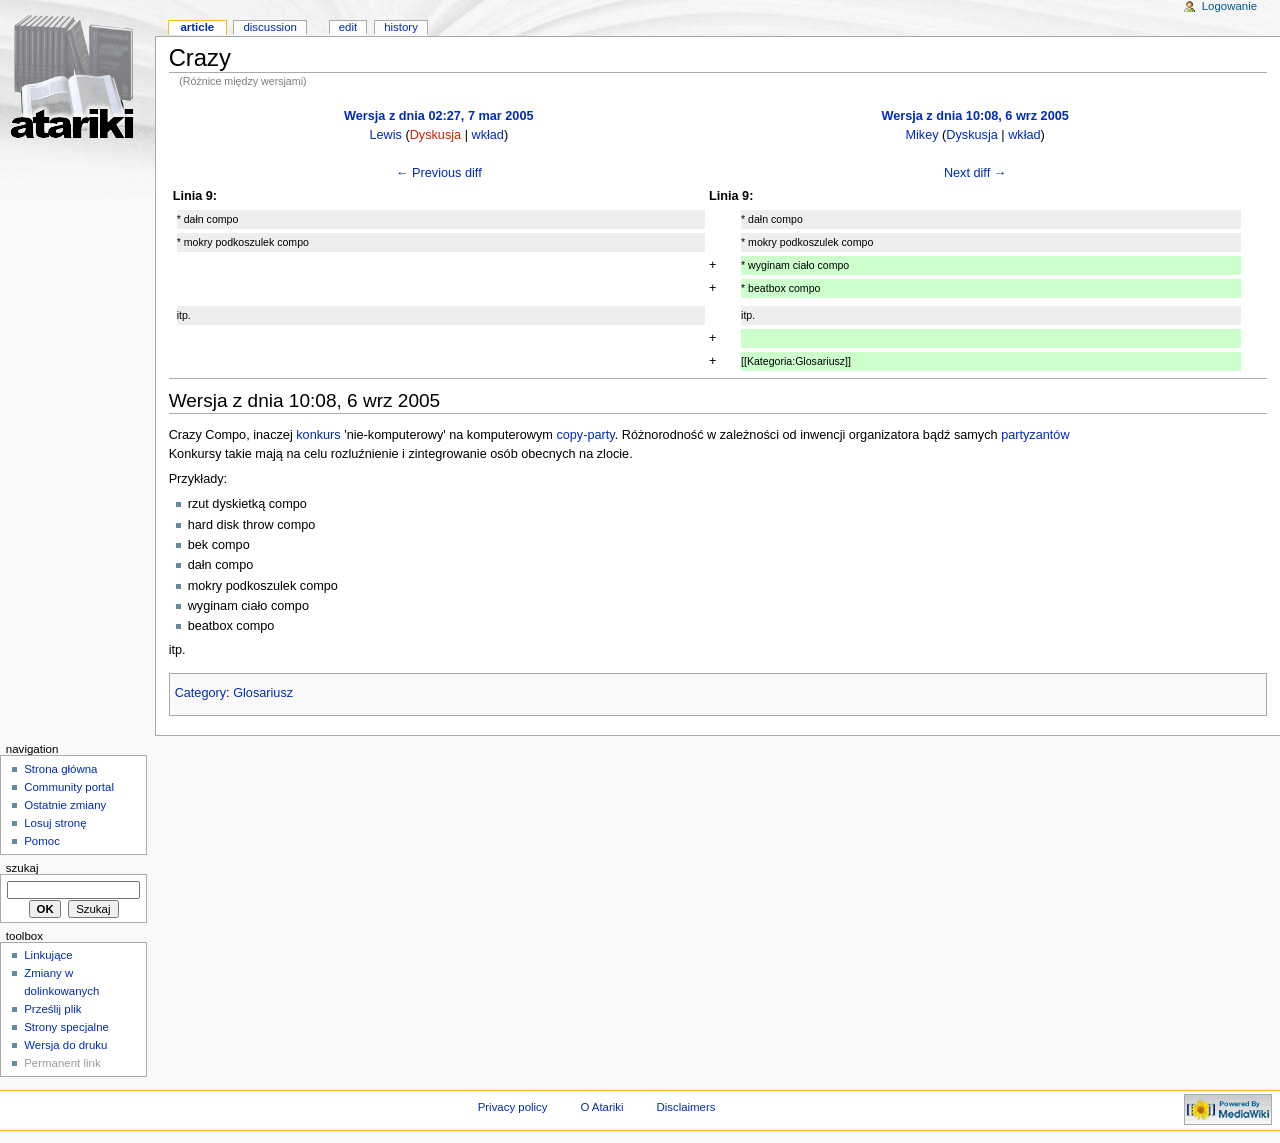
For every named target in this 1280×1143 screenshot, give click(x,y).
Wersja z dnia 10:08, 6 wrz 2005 (974, 116)
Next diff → (975, 173)
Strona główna (60, 769)
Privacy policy (513, 1107)
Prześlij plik (52, 1009)
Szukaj (22, 868)
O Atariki (601, 1107)
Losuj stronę (55, 823)
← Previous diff (439, 173)
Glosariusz (263, 693)
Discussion (269, 27)
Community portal (69, 787)
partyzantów (1035, 435)
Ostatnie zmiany (65, 805)
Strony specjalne (66, 1027)
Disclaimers (685, 1107)
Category (200, 693)
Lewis (385, 135)
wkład (487, 135)
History (401, 27)
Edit (348, 27)
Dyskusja (435, 135)
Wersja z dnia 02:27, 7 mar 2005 (438, 116)
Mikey (921, 135)
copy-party (585, 435)
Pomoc (42, 841)
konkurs (318, 435)
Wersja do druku (65, 1045)
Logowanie (1229, 6)
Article (197, 27)
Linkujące (48, 955)
